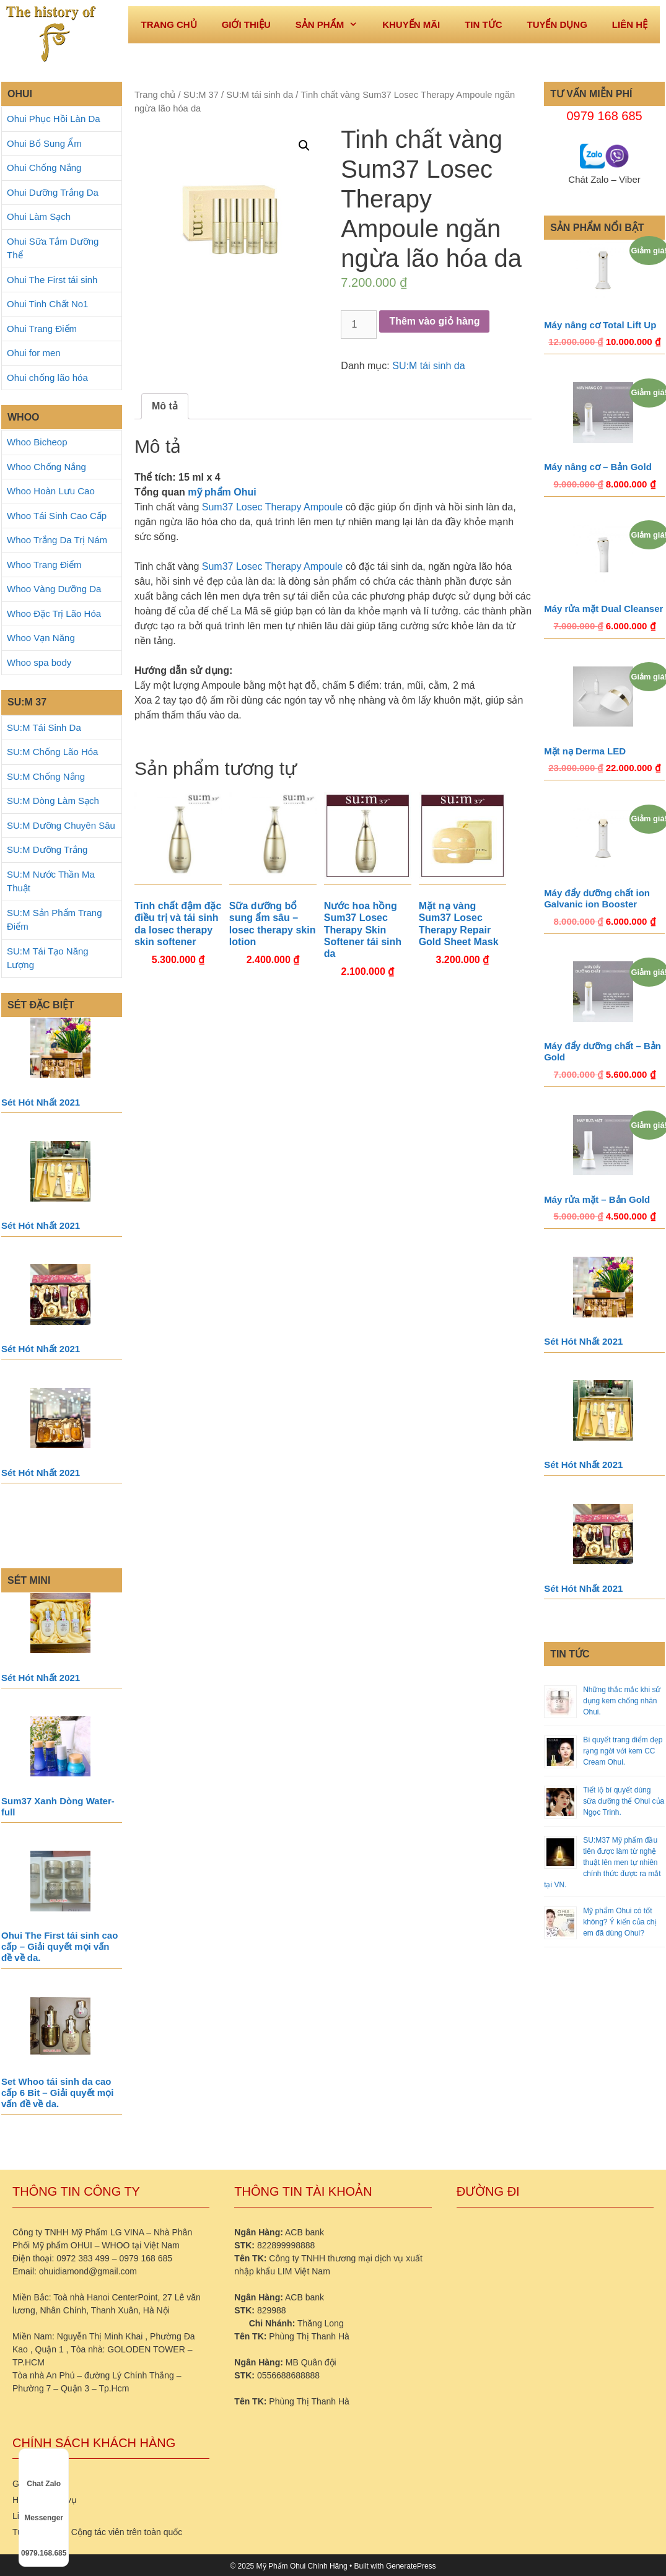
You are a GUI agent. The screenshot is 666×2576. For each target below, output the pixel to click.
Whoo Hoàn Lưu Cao (51, 491)
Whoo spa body (39, 662)
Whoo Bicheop (37, 442)
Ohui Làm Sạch (39, 216)
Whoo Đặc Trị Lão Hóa (54, 613)
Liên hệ (629, 24)
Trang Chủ (168, 24)
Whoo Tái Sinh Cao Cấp (57, 515)
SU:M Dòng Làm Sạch (53, 800)
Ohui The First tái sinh (52, 279)
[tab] (164, 406)
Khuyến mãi (411, 24)
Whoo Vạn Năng (41, 637)
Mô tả (165, 406)
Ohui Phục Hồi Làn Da (53, 118)
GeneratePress (411, 2566)
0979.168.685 (43, 2541)
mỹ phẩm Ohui (222, 492)
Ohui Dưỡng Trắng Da (53, 192)
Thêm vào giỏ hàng (434, 321)
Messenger (43, 2507)
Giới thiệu (246, 24)
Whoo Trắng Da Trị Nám (57, 540)
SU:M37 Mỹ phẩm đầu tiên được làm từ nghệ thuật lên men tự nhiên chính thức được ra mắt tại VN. (602, 1862)
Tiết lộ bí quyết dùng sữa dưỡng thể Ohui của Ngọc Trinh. (623, 1801)
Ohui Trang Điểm (42, 328)
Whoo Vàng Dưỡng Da (54, 588)
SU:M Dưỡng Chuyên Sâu (61, 825)
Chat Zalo (44, 2472)
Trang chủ (155, 95)
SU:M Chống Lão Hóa (52, 751)
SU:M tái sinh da (259, 95)
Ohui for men (34, 352)
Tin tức (483, 24)
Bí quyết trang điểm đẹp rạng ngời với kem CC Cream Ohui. (622, 1751)
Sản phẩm (333, 24)
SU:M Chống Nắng (46, 776)
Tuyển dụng (557, 24)
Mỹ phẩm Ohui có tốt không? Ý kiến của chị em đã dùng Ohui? (619, 1921)
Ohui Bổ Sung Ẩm (44, 143)
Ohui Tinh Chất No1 (47, 304)
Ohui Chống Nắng (44, 167)
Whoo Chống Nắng (46, 466)
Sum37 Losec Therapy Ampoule (272, 507)
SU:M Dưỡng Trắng (47, 849)
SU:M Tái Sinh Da (44, 727)
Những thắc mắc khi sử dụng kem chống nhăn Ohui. (621, 1700)
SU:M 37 (201, 95)
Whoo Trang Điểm (44, 564)
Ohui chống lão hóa (47, 377)
